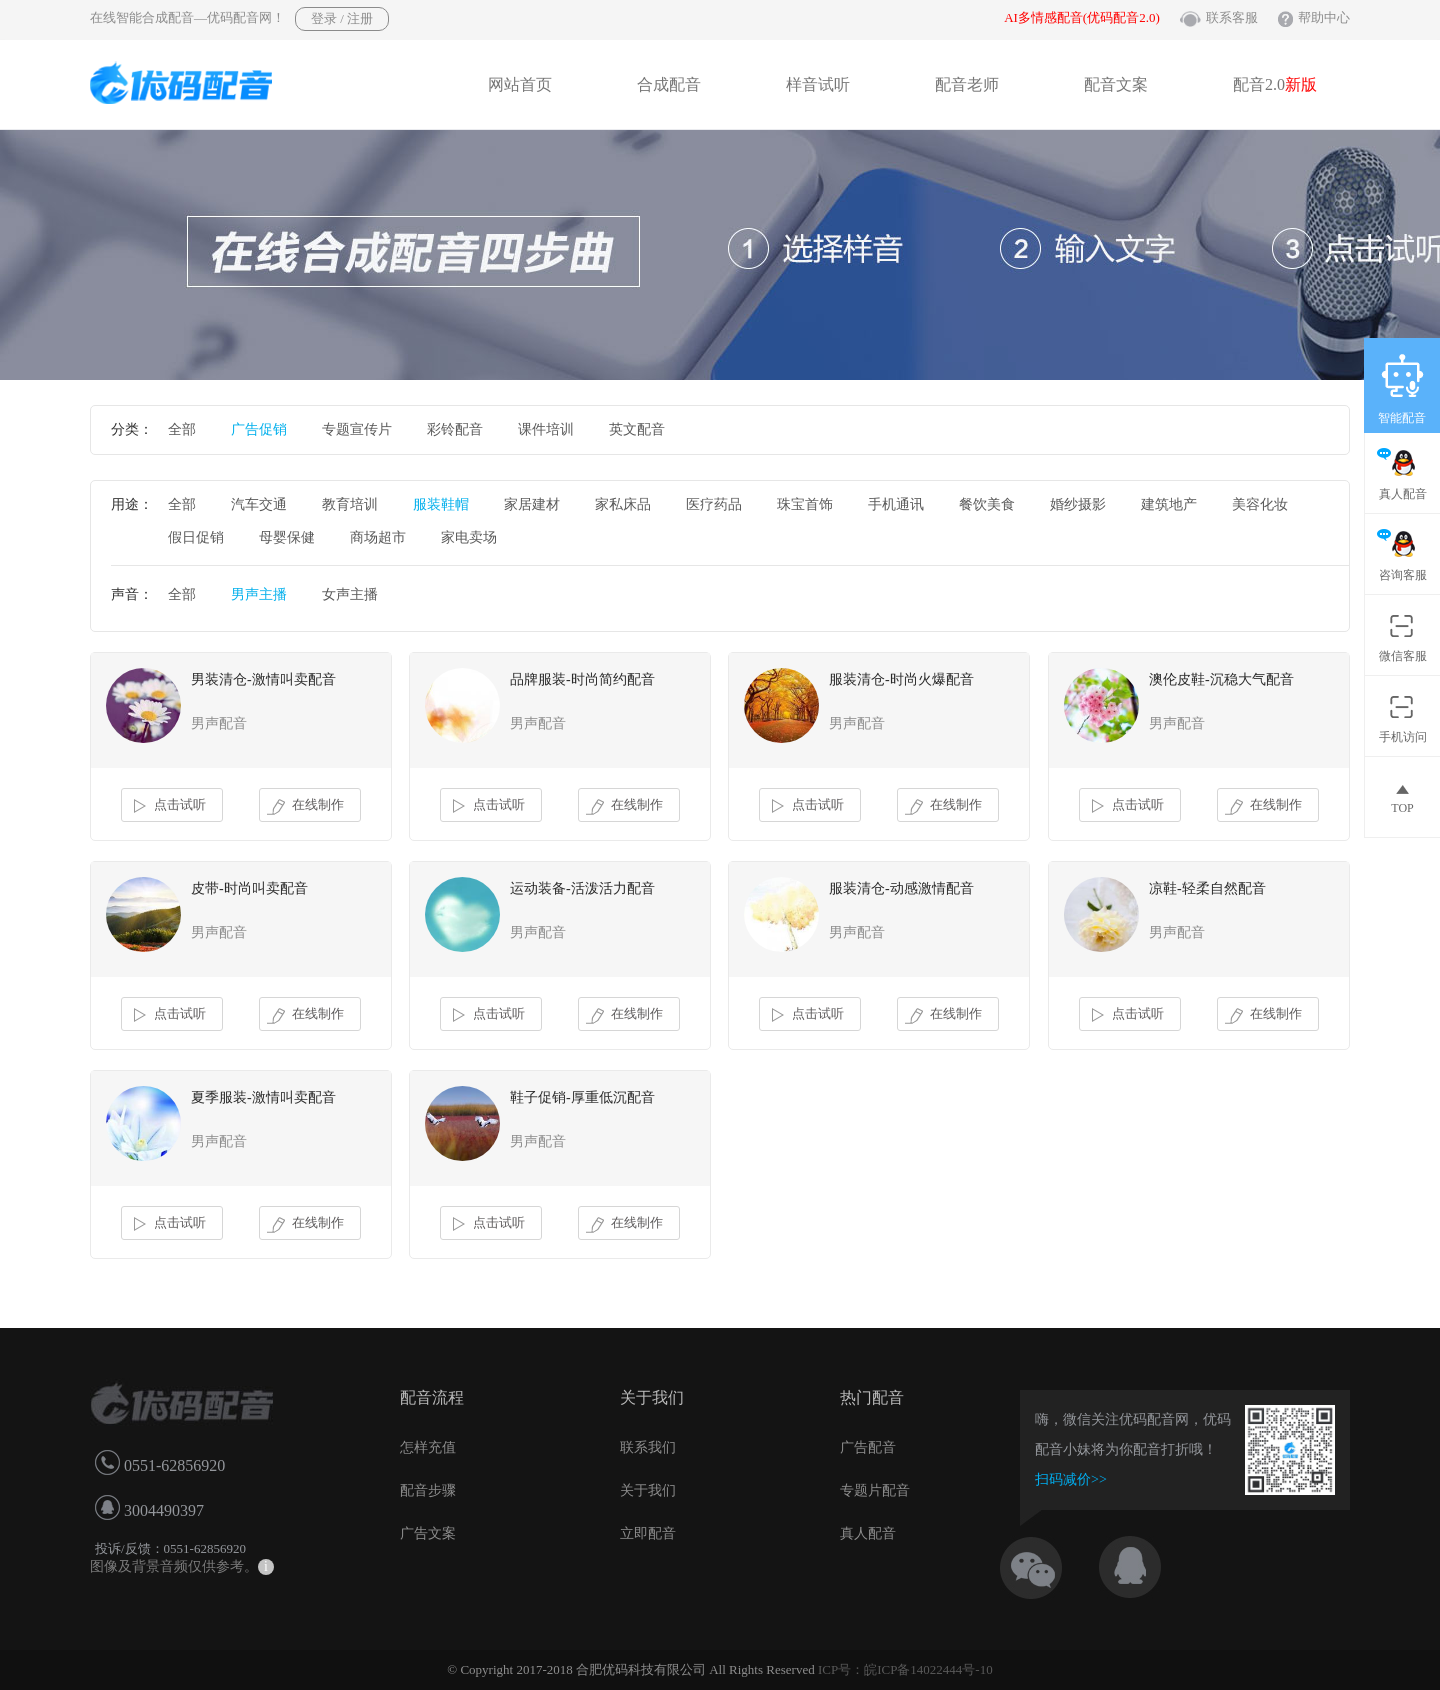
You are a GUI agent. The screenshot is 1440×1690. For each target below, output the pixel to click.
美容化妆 (1260, 504)
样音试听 (818, 84)
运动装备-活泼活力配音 (582, 888)
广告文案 (428, 1533)
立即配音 (648, 1533)
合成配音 (669, 84)
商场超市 (378, 537)
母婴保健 (287, 537)
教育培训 (350, 504)
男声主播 (259, 594)
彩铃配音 (455, 429)
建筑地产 (1169, 504)
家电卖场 (469, 537)
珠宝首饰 (805, 504)
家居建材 (532, 504)
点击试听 (167, 806)
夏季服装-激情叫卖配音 (263, 1097)
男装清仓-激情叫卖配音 (263, 679)
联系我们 (648, 1447)
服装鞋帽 (441, 504)
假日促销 (196, 537)
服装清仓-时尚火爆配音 (901, 679)
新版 (1301, 84)
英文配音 (637, 429)
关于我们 (648, 1490)
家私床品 (623, 504)
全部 (182, 429)
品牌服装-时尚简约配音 (582, 679)
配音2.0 (1275, 84)
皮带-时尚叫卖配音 (249, 888)
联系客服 (1232, 17)
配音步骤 (428, 1490)
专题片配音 (875, 1490)
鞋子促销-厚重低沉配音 (582, 1097)
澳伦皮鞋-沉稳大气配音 (1221, 679)
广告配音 (868, 1447)
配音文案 (1116, 84)
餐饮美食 (987, 504)
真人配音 (868, 1533)
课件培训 (546, 429)
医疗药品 (714, 504)
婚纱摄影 (1078, 504)
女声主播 (350, 594)
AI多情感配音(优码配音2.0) (1082, 17)
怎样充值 (428, 1447)
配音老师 (967, 84)
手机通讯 (896, 504)
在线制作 (305, 806)
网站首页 (520, 84)
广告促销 (259, 429)
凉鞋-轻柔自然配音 (1207, 888)
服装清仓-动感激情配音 (901, 888)
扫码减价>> (1071, 1479)
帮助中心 (1324, 17)
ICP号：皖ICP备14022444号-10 (905, 1669)
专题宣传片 (357, 429)
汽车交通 (259, 504)
